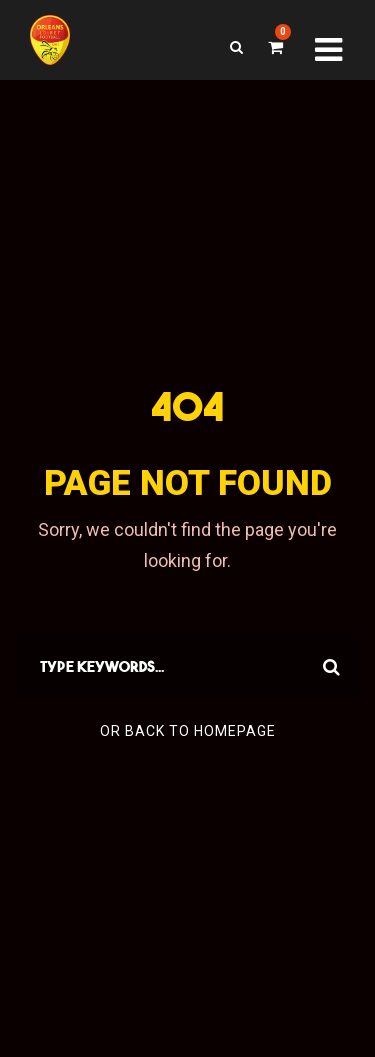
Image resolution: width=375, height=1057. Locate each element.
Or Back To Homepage (188, 731)
